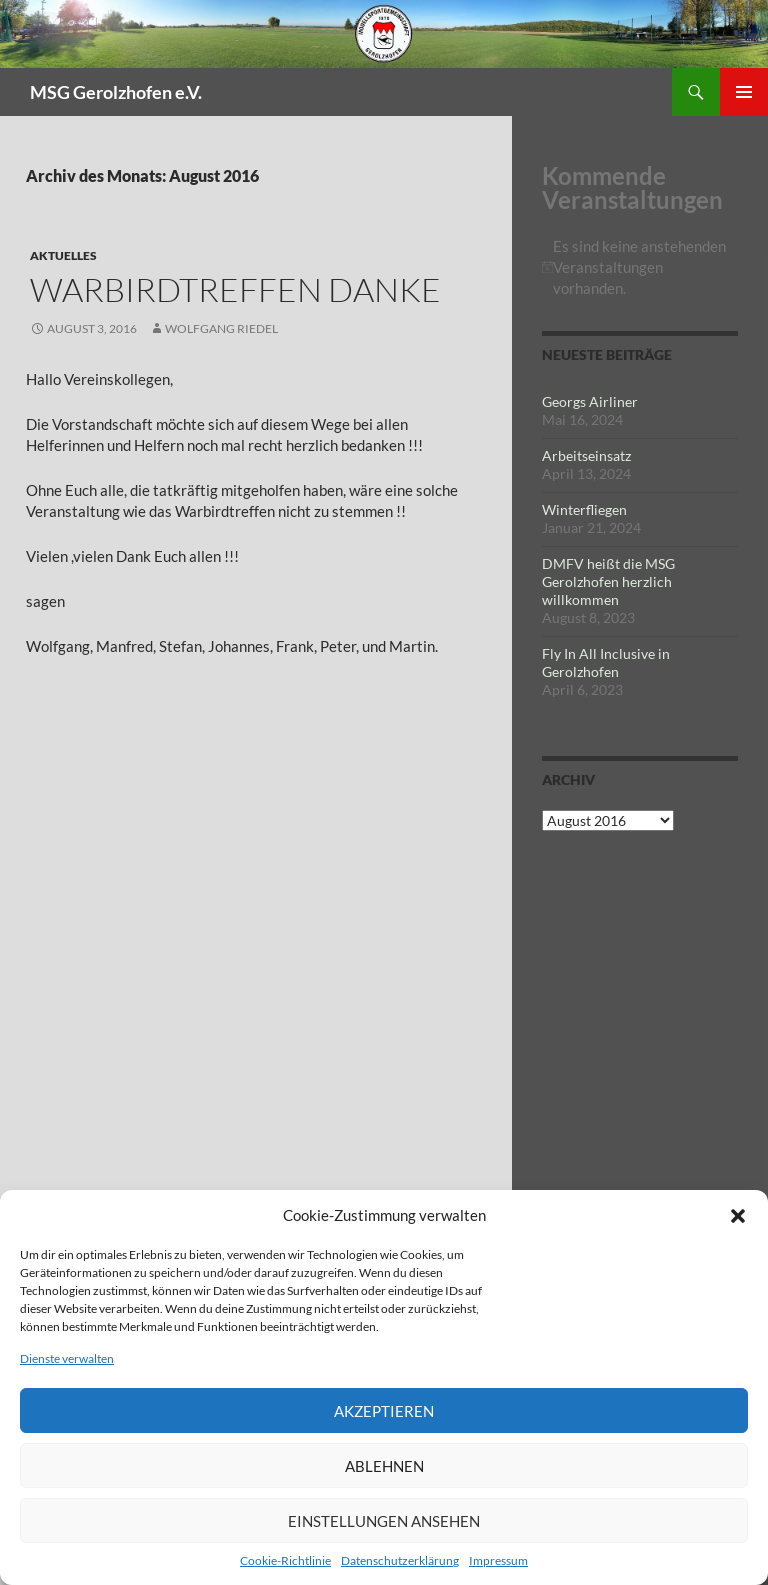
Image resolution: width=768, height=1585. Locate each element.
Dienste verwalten (67, 1358)
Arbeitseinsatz (586, 455)
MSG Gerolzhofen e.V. (116, 92)
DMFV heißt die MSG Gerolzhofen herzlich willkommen (608, 581)
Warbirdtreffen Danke (235, 289)
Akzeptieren (384, 1411)
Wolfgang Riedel (221, 328)
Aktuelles (63, 255)
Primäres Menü (744, 92)
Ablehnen (384, 1466)
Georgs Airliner (590, 401)
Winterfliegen (584, 509)
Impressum (498, 1560)
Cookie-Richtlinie (285, 1560)
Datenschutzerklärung (400, 1560)
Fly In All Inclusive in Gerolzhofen (606, 662)
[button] (738, 1216)
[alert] (640, 267)
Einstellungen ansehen (384, 1521)
